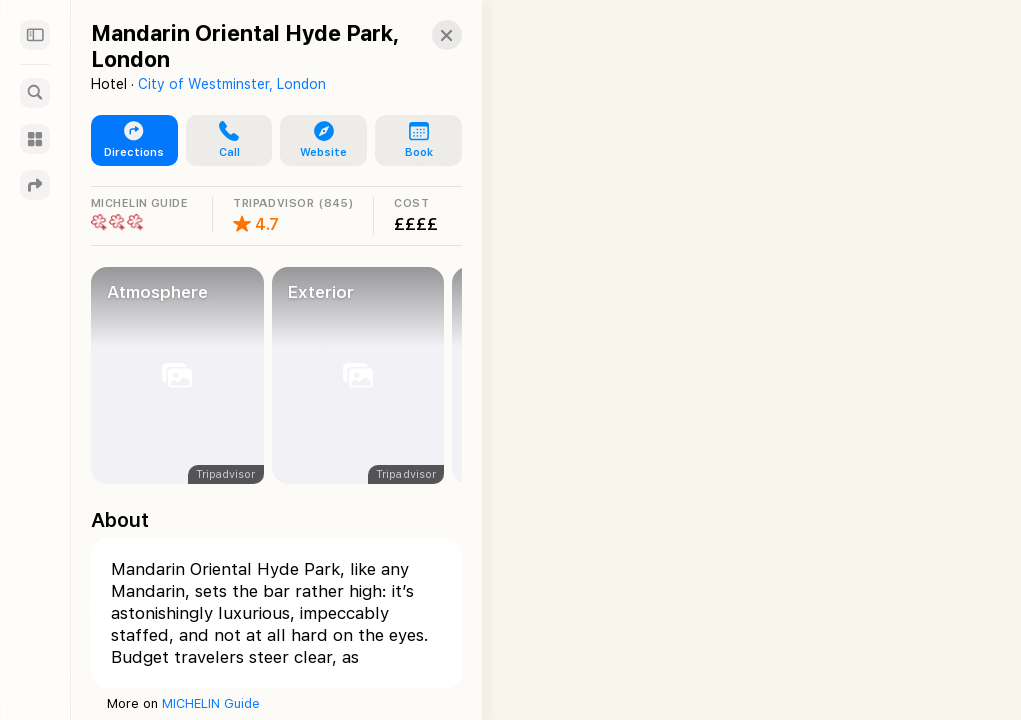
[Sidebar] (35, 35)
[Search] (35, 93)
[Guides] (35, 139)
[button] (429, 35)
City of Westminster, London (232, 84)
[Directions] (35, 185)
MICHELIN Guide (211, 703)
